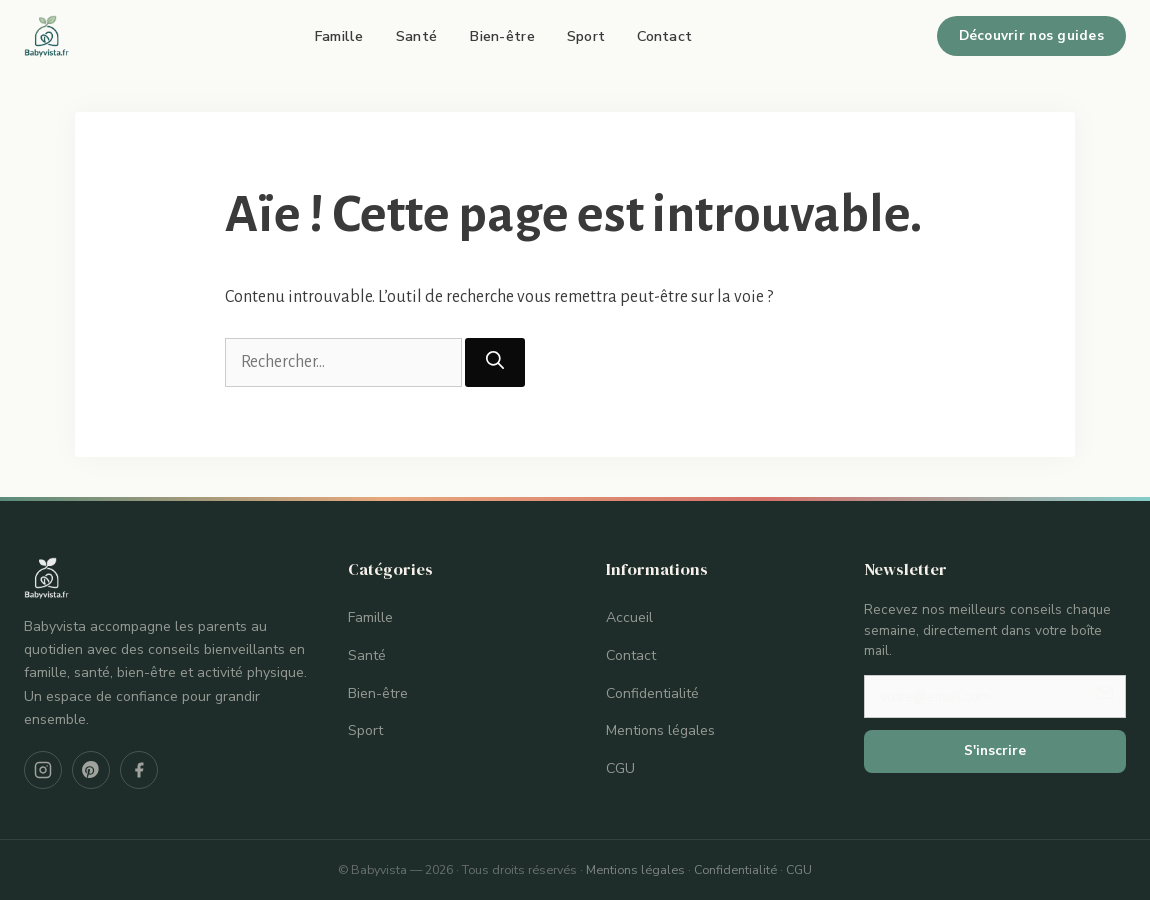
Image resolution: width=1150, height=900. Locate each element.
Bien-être (502, 36)
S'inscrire (995, 750)
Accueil (629, 617)
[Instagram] (43, 770)
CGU (620, 768)
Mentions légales (660, 730)
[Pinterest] (91, 770)
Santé (416, 36)
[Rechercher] (495, 362)
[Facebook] (139, 770)
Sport (586, 36)
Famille (339, 36)
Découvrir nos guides (1031, 35)
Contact (664, 36)
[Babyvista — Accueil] (47, 36)
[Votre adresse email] (995, 696)
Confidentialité (652, 693)
